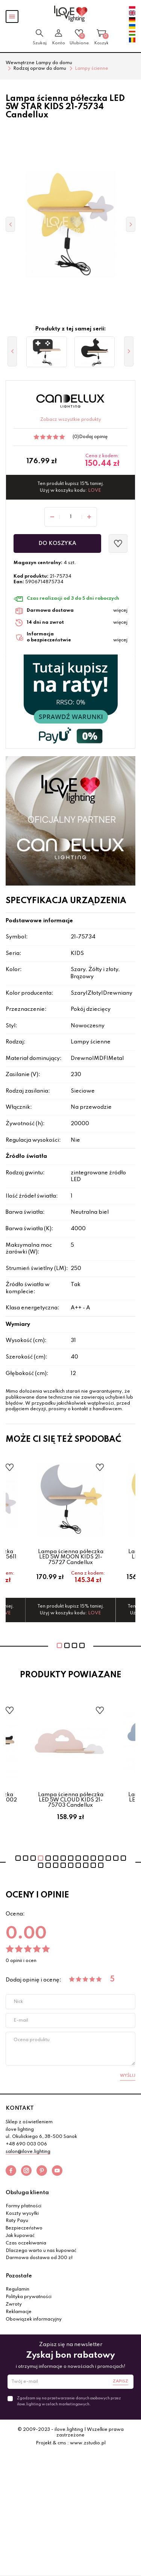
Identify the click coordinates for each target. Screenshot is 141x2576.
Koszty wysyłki (22, 2213)
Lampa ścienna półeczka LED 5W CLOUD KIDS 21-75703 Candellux (70, 1800)
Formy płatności (23, 2206)
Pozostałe (19, 2276)
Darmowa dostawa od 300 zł (39, 2258)
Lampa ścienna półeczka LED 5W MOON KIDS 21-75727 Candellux (70, 1557)
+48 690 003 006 (26, 2144)
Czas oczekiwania (26, 2243)
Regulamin (17, 2289)
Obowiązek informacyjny (34, 2319)
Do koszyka (57, 543)
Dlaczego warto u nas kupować (41, 2251)
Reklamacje (19, 2312)
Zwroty (14, 2304)
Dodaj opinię (93, 437)
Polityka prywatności (29, 2297)
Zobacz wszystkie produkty (70, 419)
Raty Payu (17, 2221)
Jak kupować (20, 2236)
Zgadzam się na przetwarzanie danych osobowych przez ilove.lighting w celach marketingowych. (69, 2401)
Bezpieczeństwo (24, 2228)
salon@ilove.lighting (28, 2152)
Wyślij (127, 2075)
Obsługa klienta (27, 2192)
